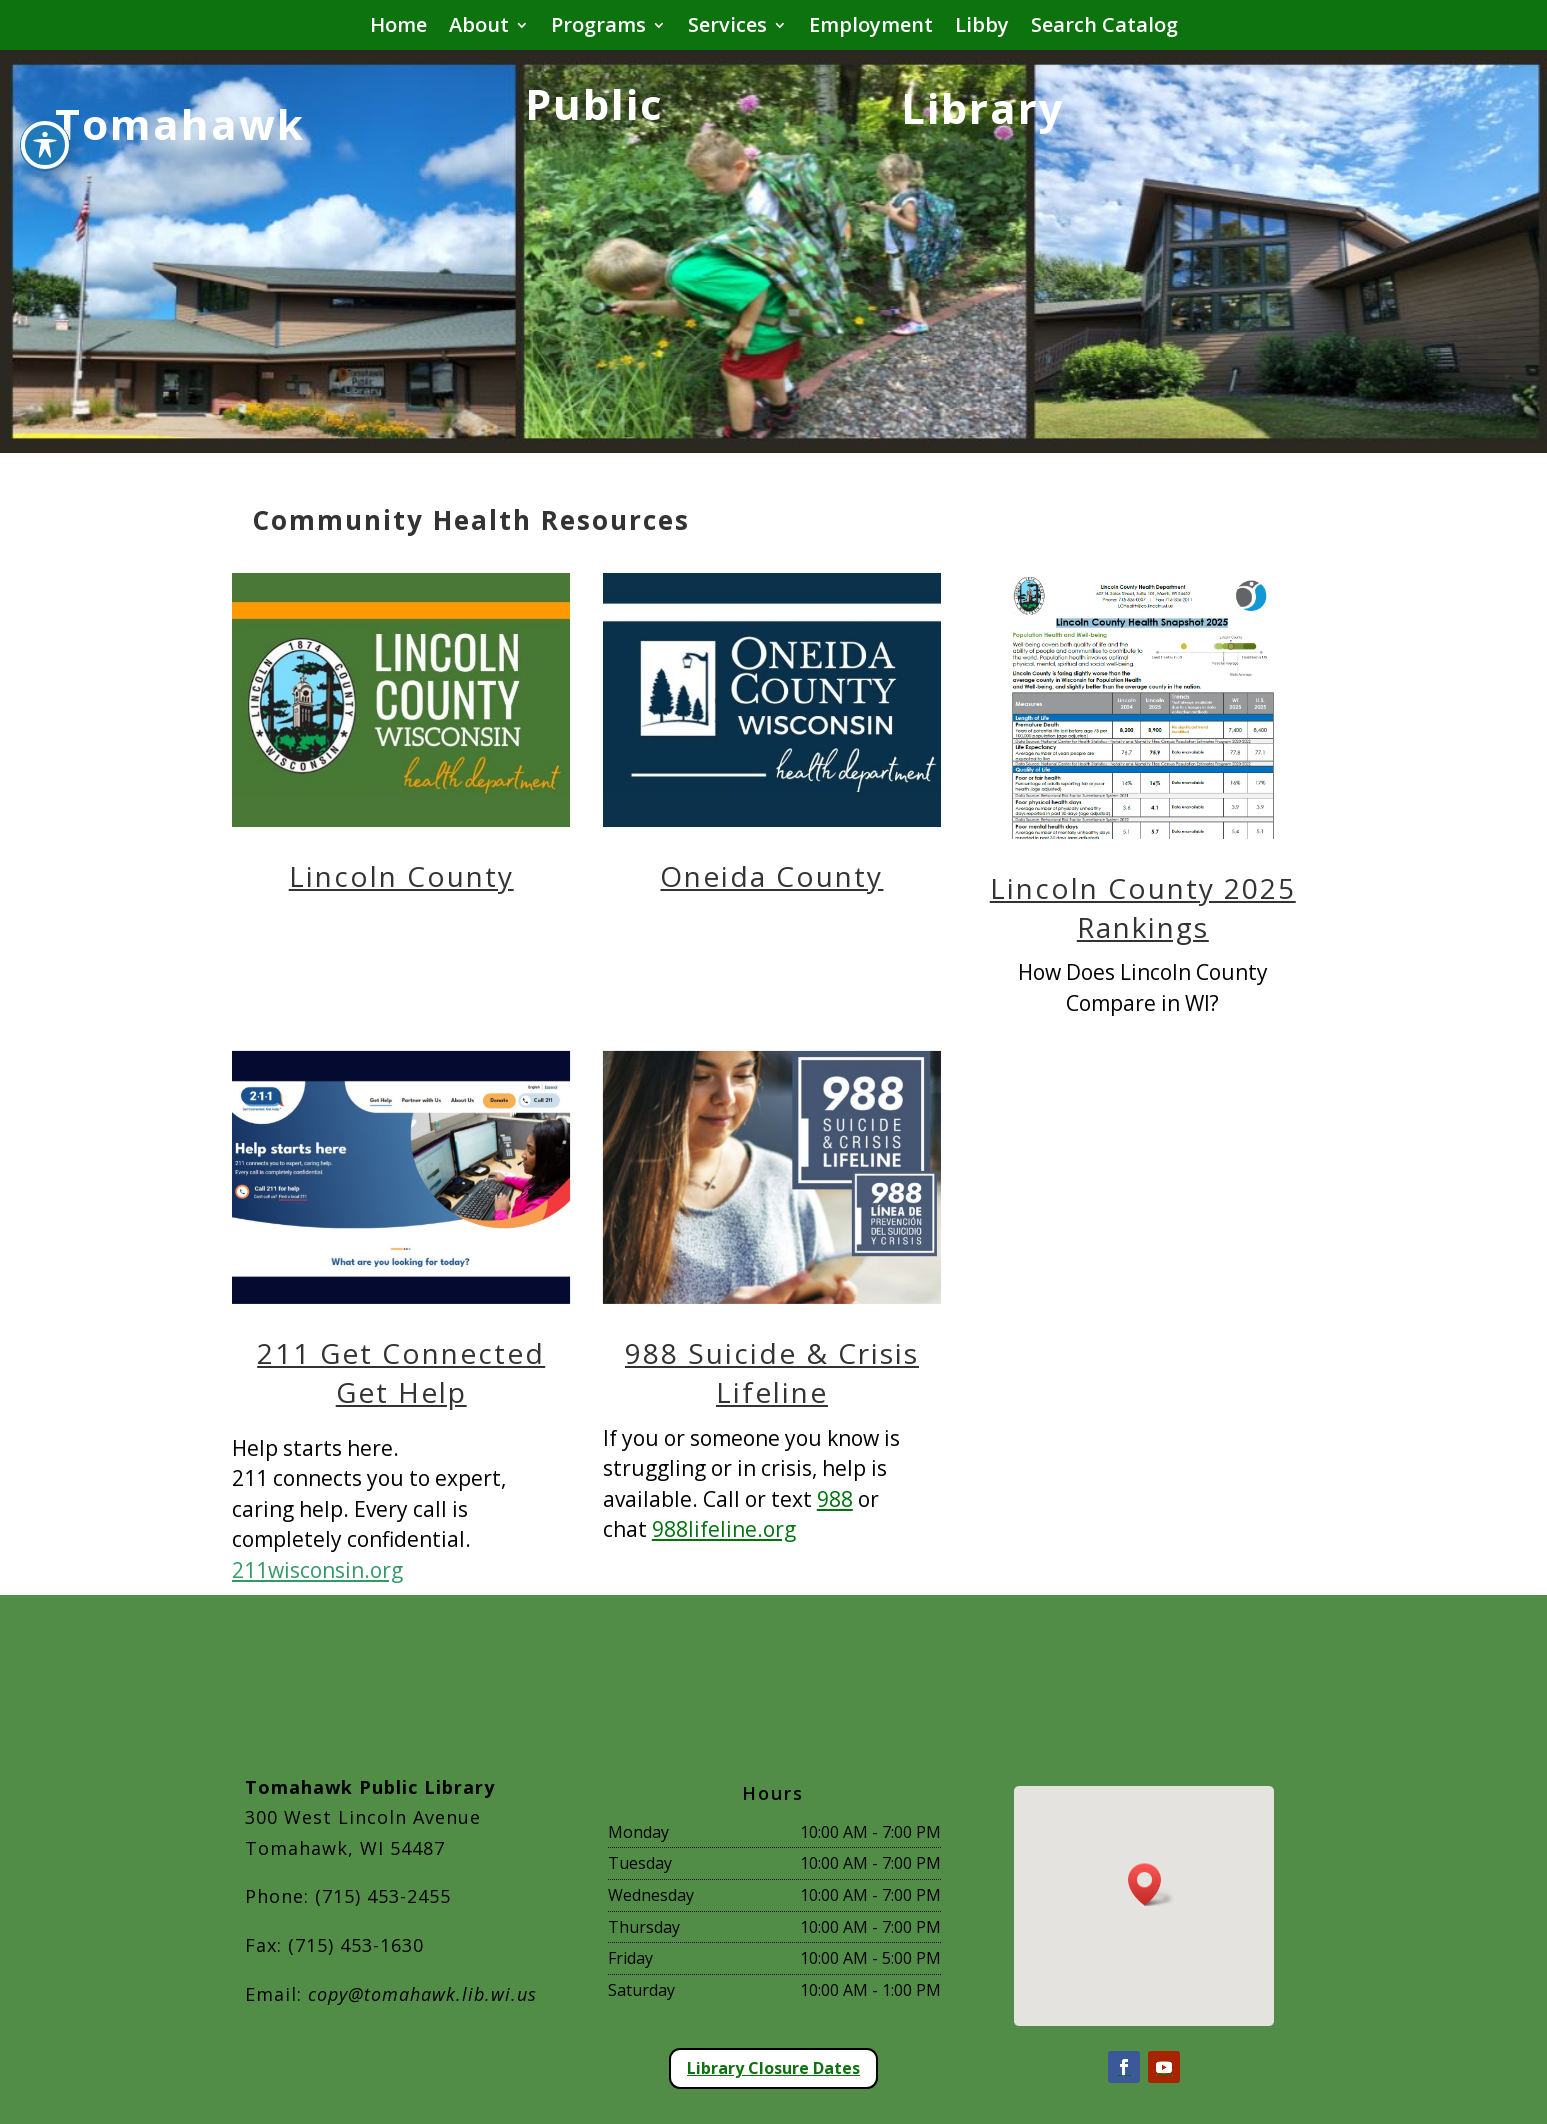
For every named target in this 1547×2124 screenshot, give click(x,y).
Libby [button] (982, 28)
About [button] (479, 28)
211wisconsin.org (317, 1570)
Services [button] (727, 28)
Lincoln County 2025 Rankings (1143, 907)
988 (835, 1499)
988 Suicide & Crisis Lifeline (772, 1372)
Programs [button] (598, 28)
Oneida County (771, 876)
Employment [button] (871, 28)
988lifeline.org (724, 1529)
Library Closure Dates (773, 2068)
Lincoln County (401, 876)
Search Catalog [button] (1104, 28)
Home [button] (398, 28)
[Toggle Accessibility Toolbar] (45, 101)
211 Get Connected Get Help (401, 1372)
